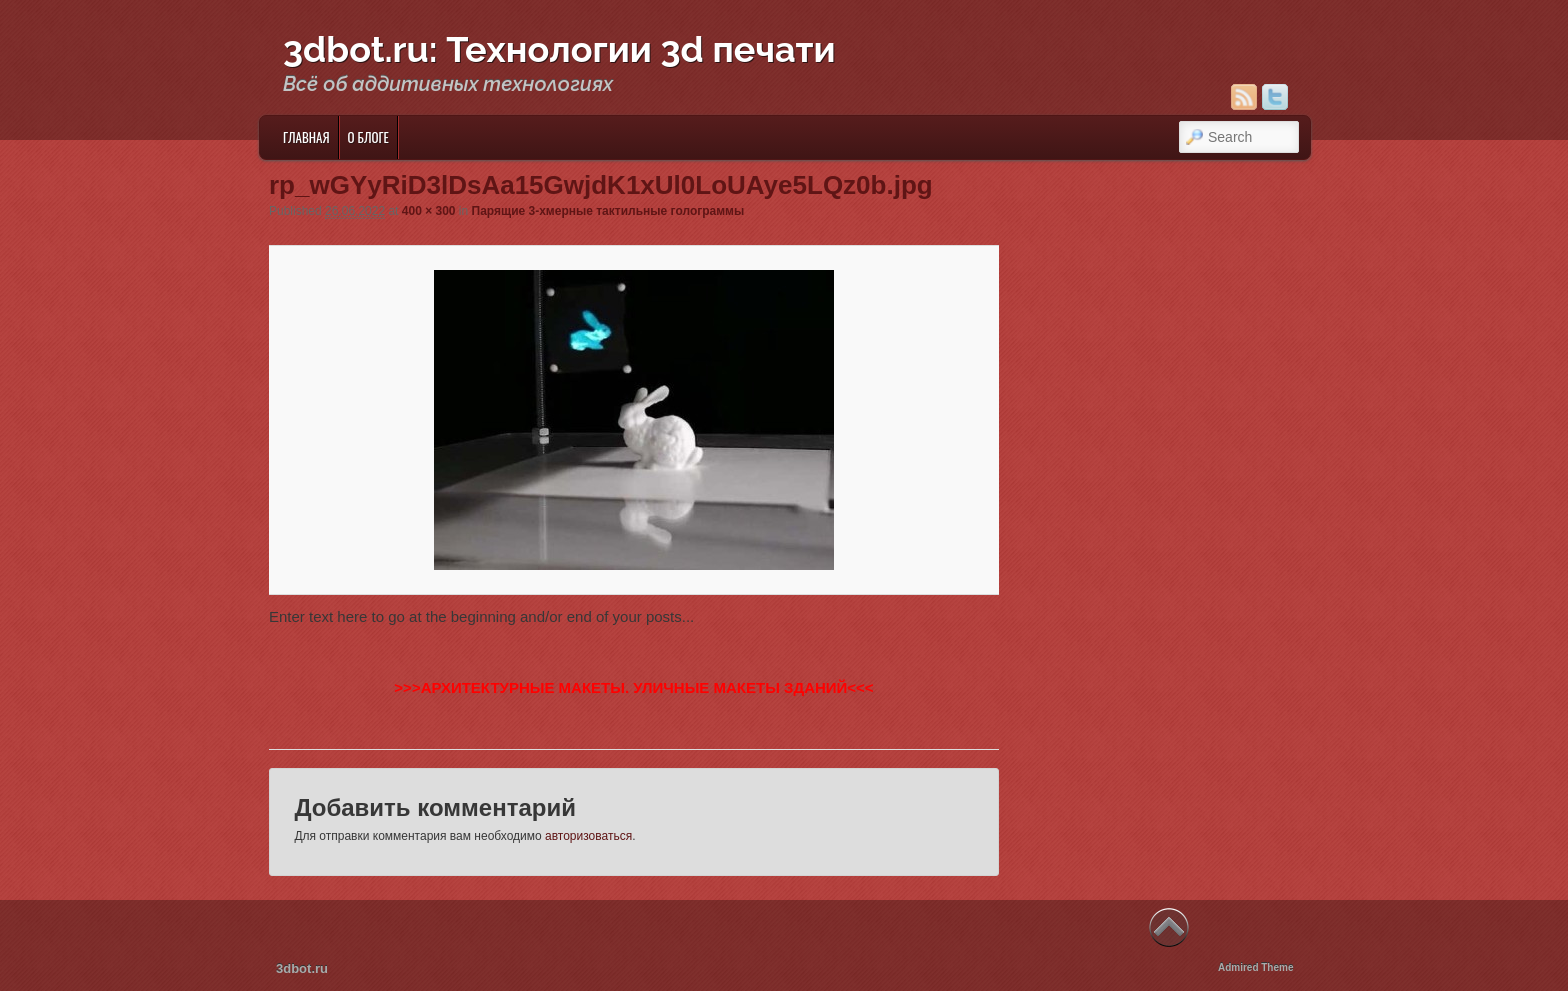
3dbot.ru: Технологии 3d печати (559, 49)
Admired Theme (1256, 967)
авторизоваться (588, 836)
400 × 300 (429, 211)
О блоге (368, 137)
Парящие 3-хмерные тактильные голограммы (608, 211)
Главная (306, 137)
